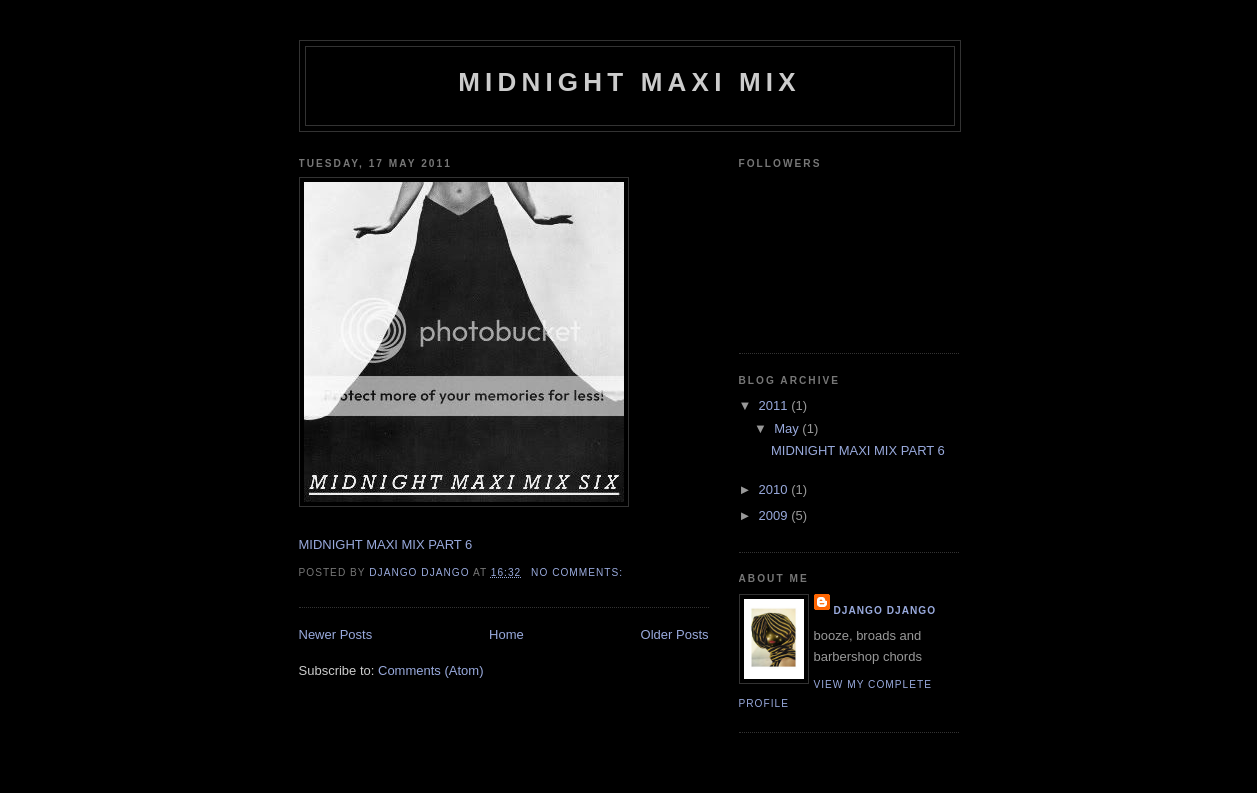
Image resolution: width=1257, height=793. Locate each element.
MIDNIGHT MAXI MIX (629, 82)
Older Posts (675, 634)
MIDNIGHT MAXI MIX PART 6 (386, 544)
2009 (775, 515)
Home (506, 634)
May (788, 428)
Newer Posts (336, 634)
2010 (775, 489)
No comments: (579, 572)
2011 (775, 405)
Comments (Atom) (430, 670)
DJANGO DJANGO (419, 572)
